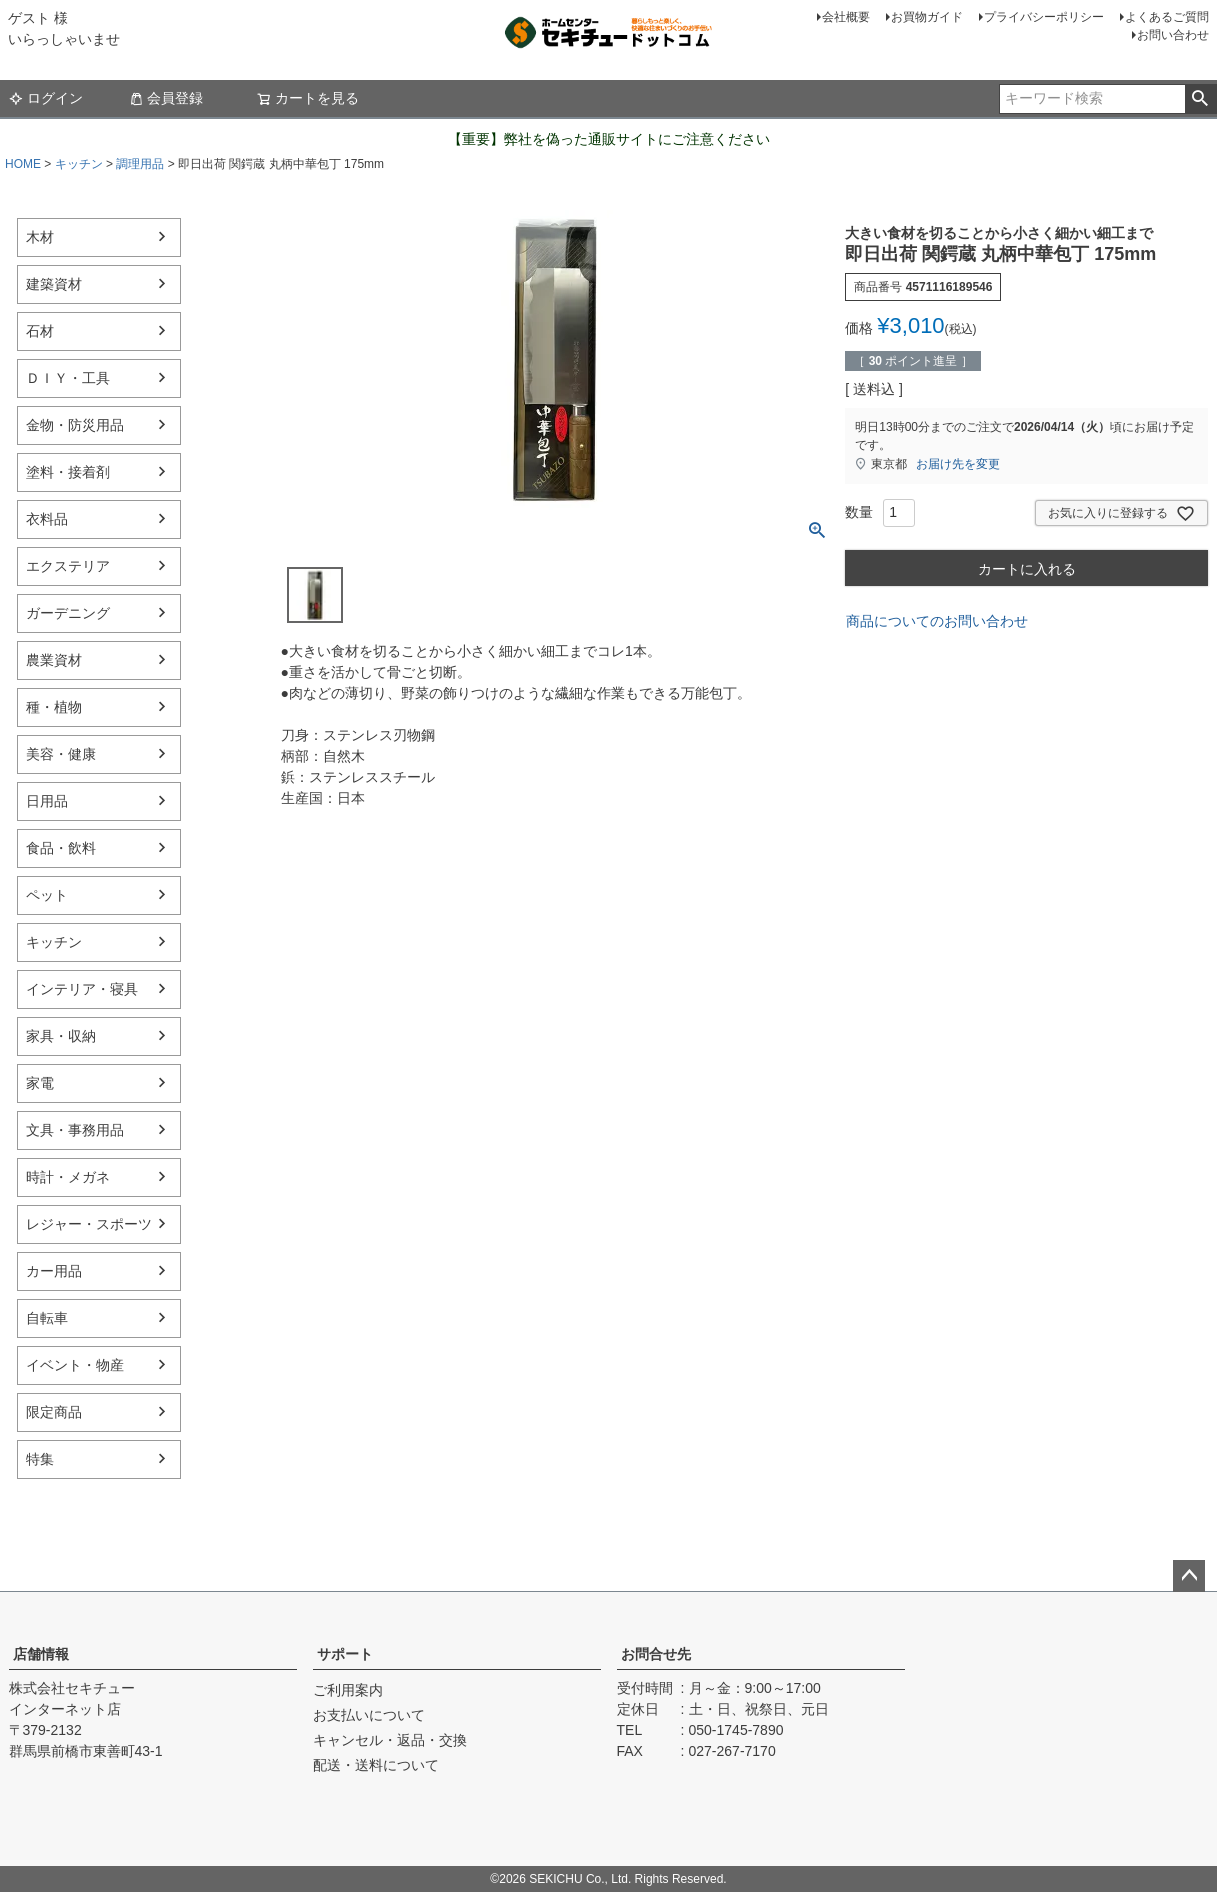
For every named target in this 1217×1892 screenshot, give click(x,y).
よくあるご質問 (1167, 17)
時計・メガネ (68, 1177)
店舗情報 (41, 1654)
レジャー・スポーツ (89, 1224)
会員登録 (166, 98)
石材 (40, 331)
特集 (40, 1459)
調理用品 (140, 164)
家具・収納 (61, 1036)
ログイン (46, 98)
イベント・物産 (75, 1365)
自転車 (47, 1318)
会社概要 (846, 17)
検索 (1200, 99)
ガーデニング (68, 613)
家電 (40, 1083)
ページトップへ (1189, 1576)
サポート (345, 1654)
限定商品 (54, 1412)
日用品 (47, 801)
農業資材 (54, 660)
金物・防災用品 (75, 425)
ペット (47, 895)
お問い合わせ (1173, 35)
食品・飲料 (61, 848)
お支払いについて (369, 1715)
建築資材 (54, 284)
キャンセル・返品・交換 (390, 1740)
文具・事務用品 (75, 1130)
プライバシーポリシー (1044, 17)
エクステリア (68, 566)
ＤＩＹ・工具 (68, 378)
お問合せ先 (656, 1654)
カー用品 (54, 1271)
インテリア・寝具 (82, 989)
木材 (40, 237)
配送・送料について (376, 1765)
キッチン (79, 164)
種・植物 (54, 707)
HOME (23, 164)
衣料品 (47, 519)
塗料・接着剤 (68, 472)
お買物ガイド (927, 17)
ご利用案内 (348, 1690)
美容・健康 (61, 754)
